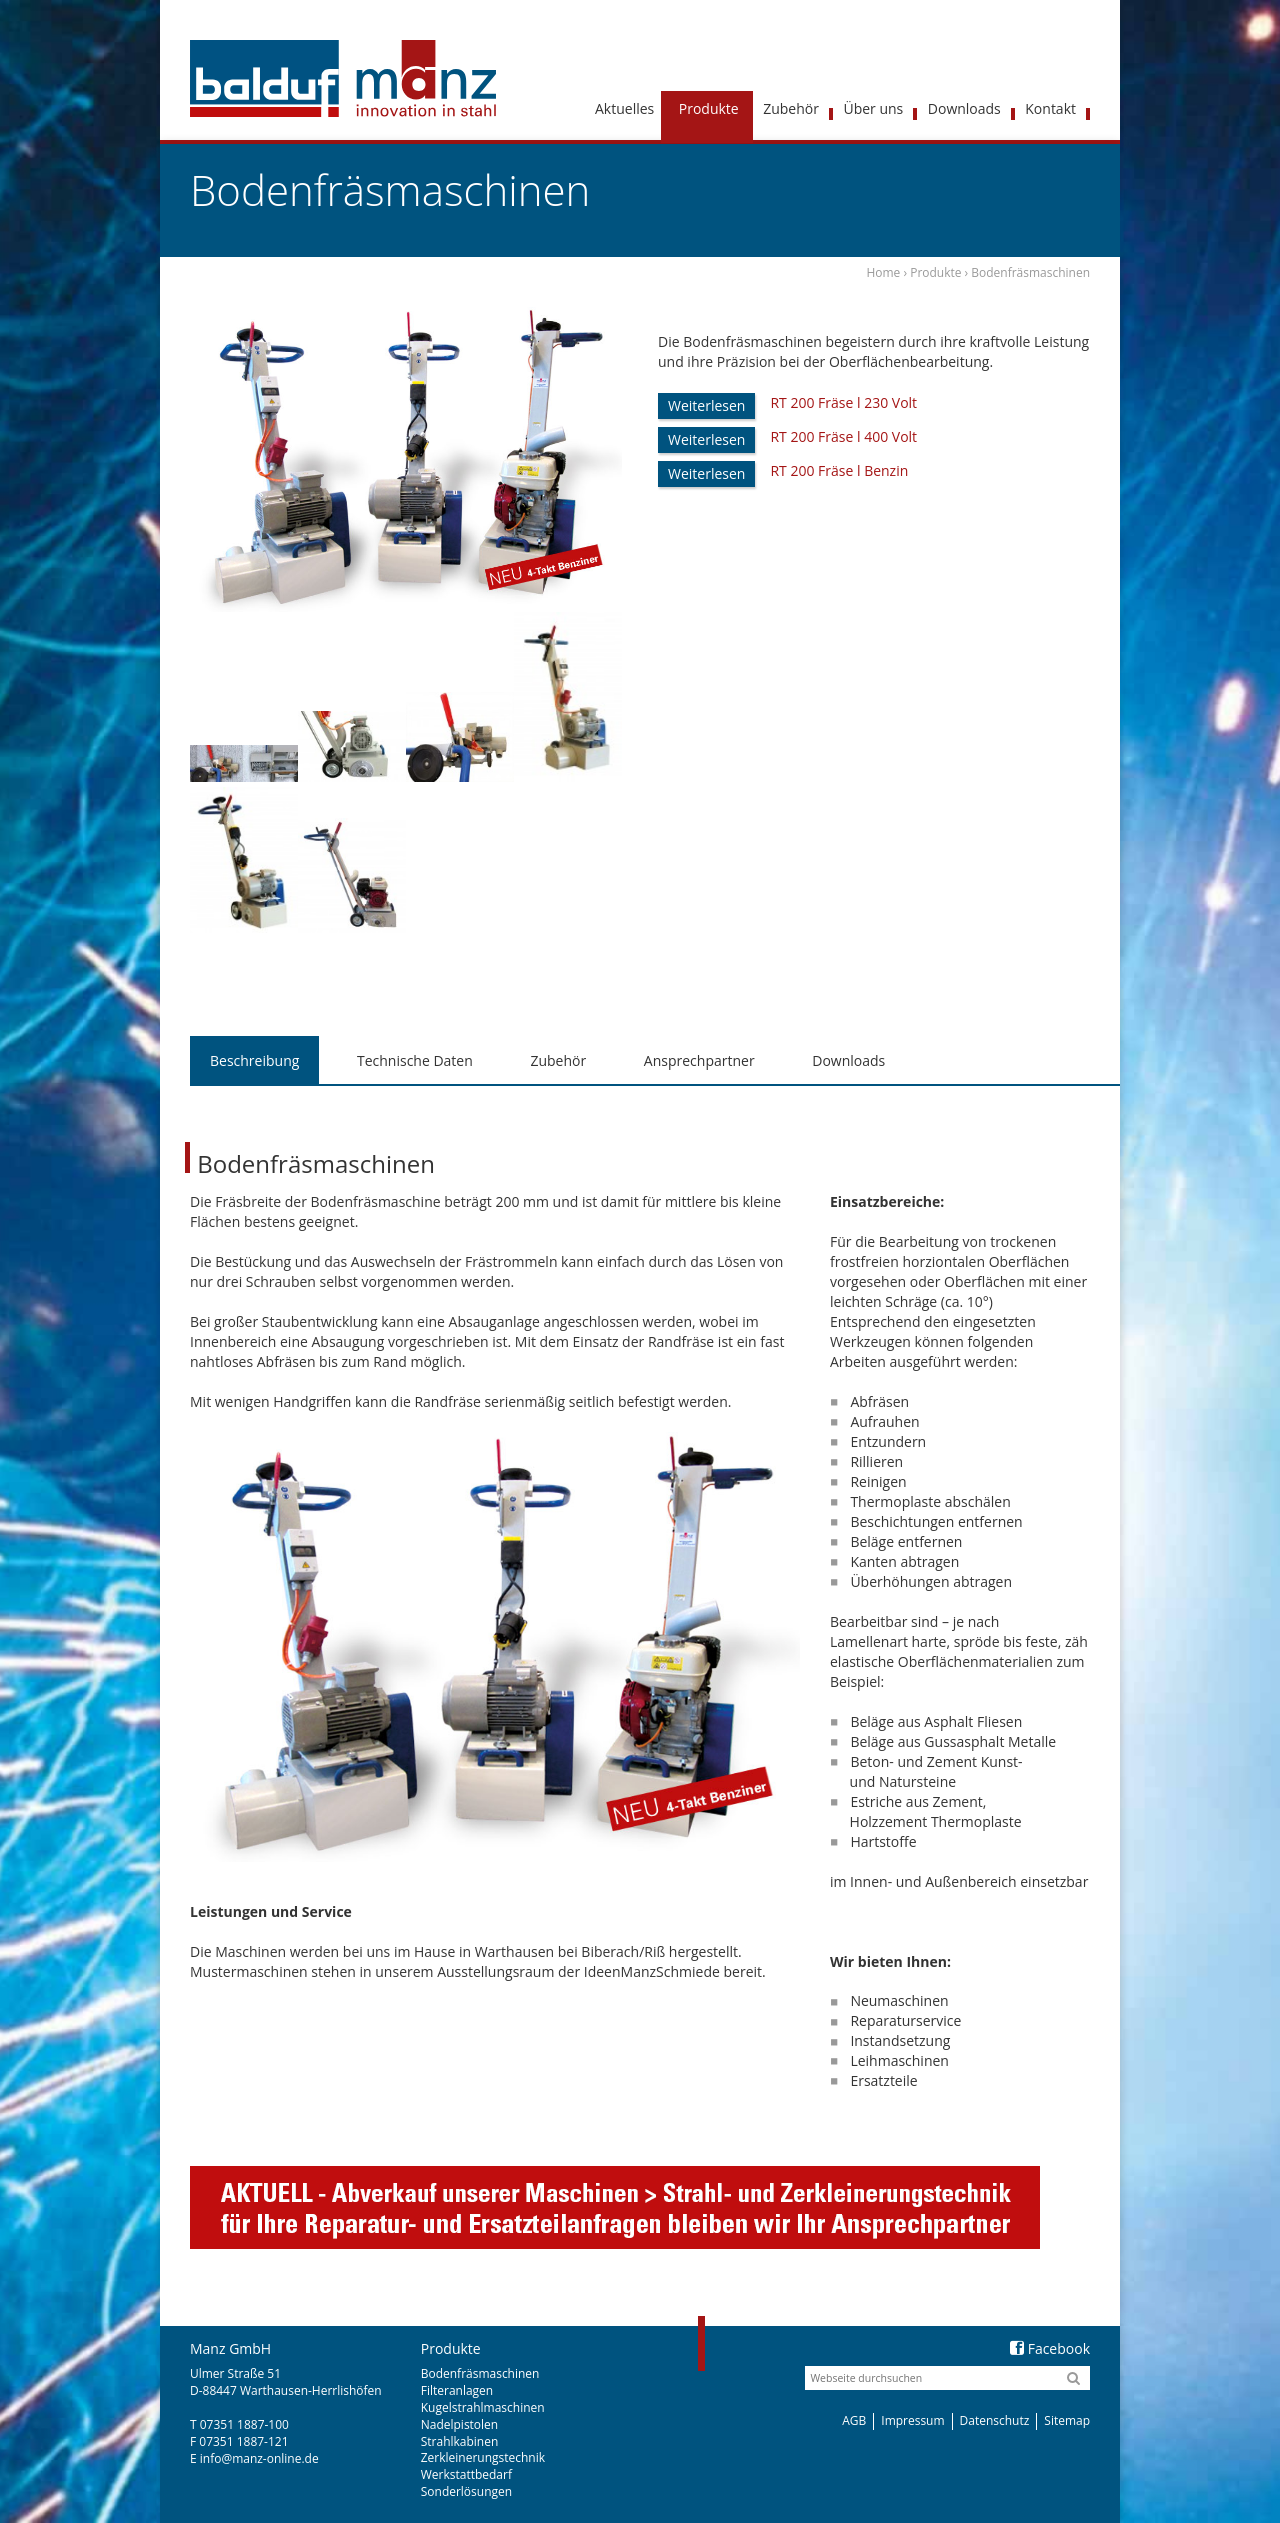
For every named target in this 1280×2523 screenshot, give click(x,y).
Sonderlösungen (466, 2491)
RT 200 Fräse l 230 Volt (843, 402)
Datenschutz (995, 2420)
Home (883, 272)
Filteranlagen (457, 2390)
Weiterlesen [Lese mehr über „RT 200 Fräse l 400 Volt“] (706, 439)
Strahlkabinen (460, 2441)
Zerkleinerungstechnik (483, 2457)
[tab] (254, 1061)
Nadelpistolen (459, 2424)
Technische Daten (415, 1060)
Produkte (935, 272)
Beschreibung (254, 1060)
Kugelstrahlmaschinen (483, 2407)
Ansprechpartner (699, 1060)
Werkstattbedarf (466, 2474)
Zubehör (558, 1060)
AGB (854, 2420)
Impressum (912, 2420)
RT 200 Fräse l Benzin (839, 470)
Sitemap (1067, 2420)
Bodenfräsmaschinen (480, 2373)
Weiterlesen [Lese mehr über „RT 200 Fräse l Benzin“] (706, 473)
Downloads (848, 1060)
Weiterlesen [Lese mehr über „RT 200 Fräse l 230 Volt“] (706, 405)
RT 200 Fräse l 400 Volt (843, 436)
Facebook (1050, 2348)
